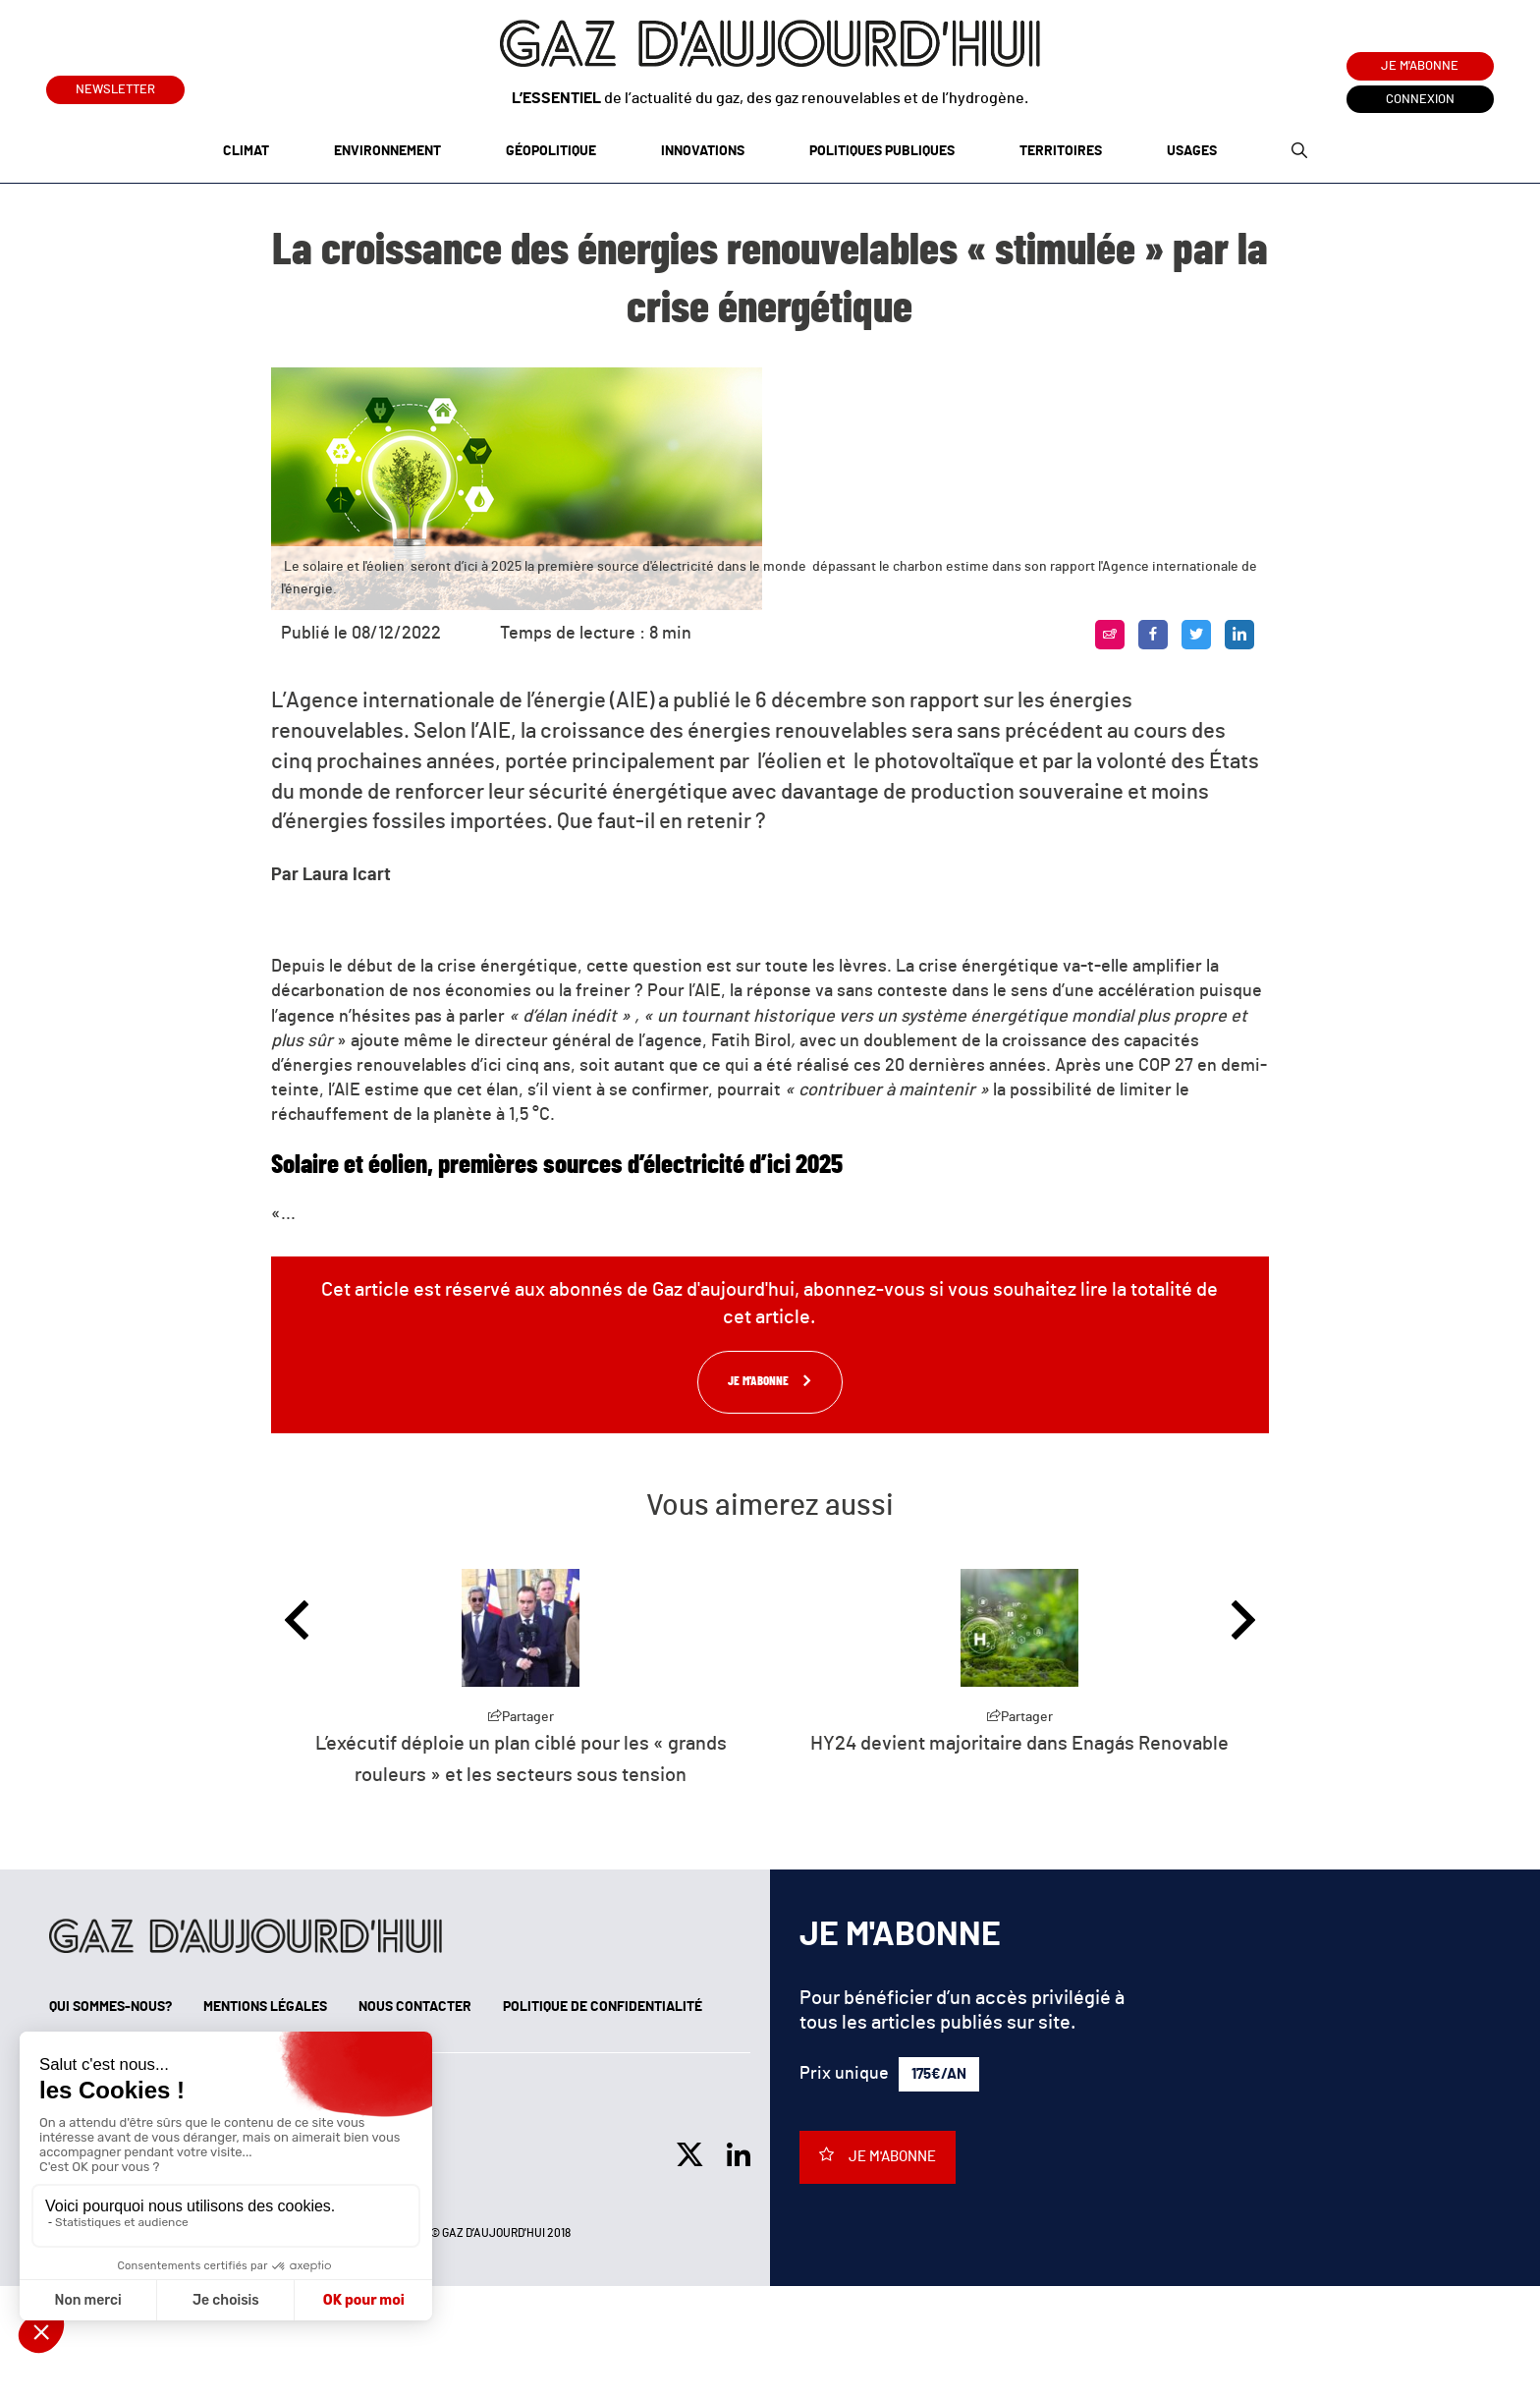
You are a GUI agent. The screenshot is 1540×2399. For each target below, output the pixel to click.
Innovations (702, 151)
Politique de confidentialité (602, 2007)
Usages (1192, 151)
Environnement (387, 151)
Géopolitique (551, 151)
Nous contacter (414, 2007)
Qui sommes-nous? (110, 2007)
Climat (246, 151)
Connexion (1420, 99)
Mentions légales (265, 2007)
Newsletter (115, 86)
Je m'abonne (1419, 66)
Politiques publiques (882, 151)
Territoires (1060, 151)
